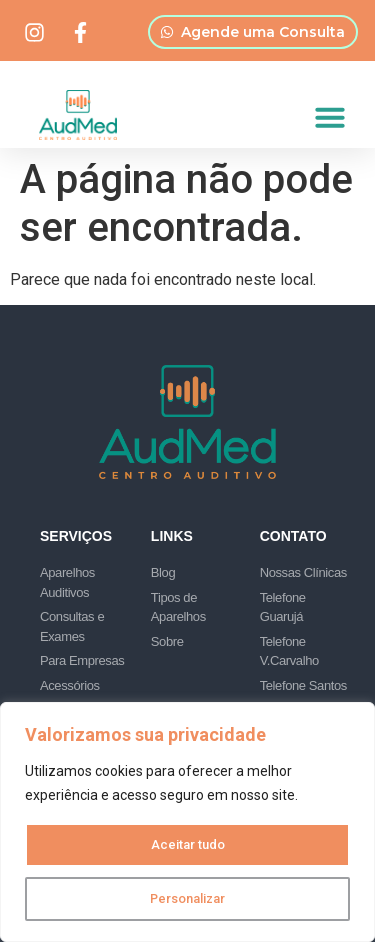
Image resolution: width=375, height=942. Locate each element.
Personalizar (188, 899)
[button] (330, 117)
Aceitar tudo (188, 845)
